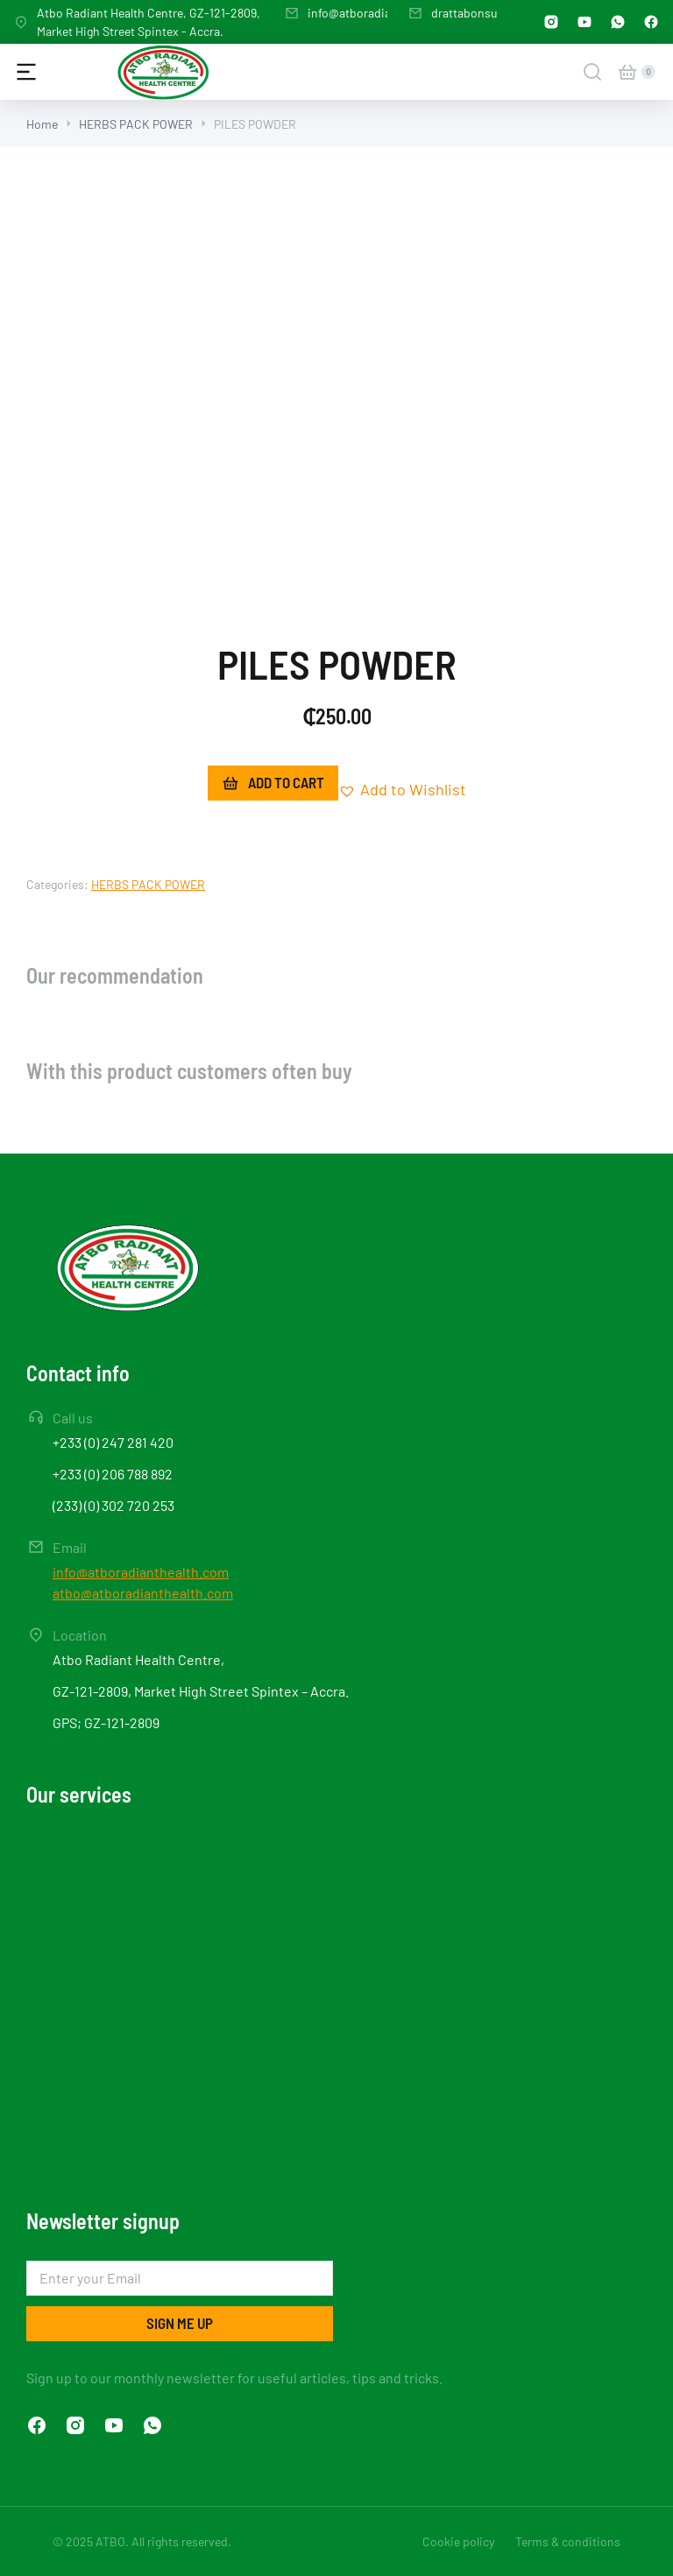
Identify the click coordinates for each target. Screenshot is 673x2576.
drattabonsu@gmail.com (497, 12)
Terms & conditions (567, 2541)
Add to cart (273, 782)
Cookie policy (458, 2541)
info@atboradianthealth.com (385, 12)
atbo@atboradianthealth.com (143, 1592)
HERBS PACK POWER (148, 884)
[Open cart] (627, 71)
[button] (402, 789)
